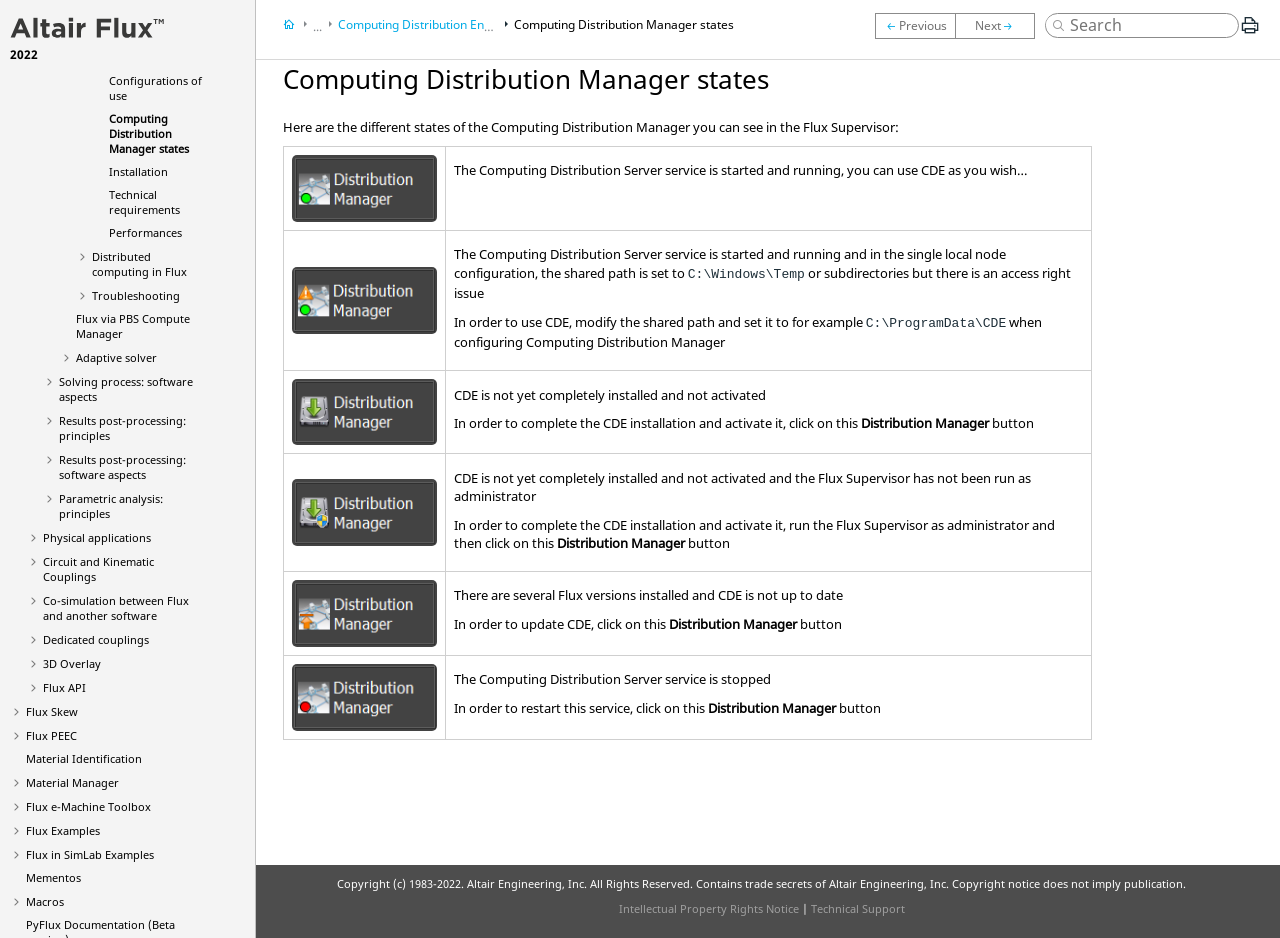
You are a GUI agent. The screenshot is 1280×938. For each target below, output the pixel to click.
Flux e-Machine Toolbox (88, 806)
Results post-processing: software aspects (122, 467)
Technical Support (858, 908)
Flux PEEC (51, 735)
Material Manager (72, 782)
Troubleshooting (136, 295)
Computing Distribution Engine (423, 24)
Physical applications (97, 537)
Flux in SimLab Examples (90, 854)
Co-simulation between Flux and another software (116, 608)
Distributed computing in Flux (139, 264)
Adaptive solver (116, 357)
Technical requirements (144, 202)
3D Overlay (72, 663)
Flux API (64, 687)
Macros (45, 901)
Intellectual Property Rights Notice (709, 908)
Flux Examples (63, 830)
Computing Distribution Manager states (149, 133)
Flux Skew (52, 711)
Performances (145, 232)
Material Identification (84, 758)
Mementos (53, 877)
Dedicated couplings (96, 639)
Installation (138, 171)
